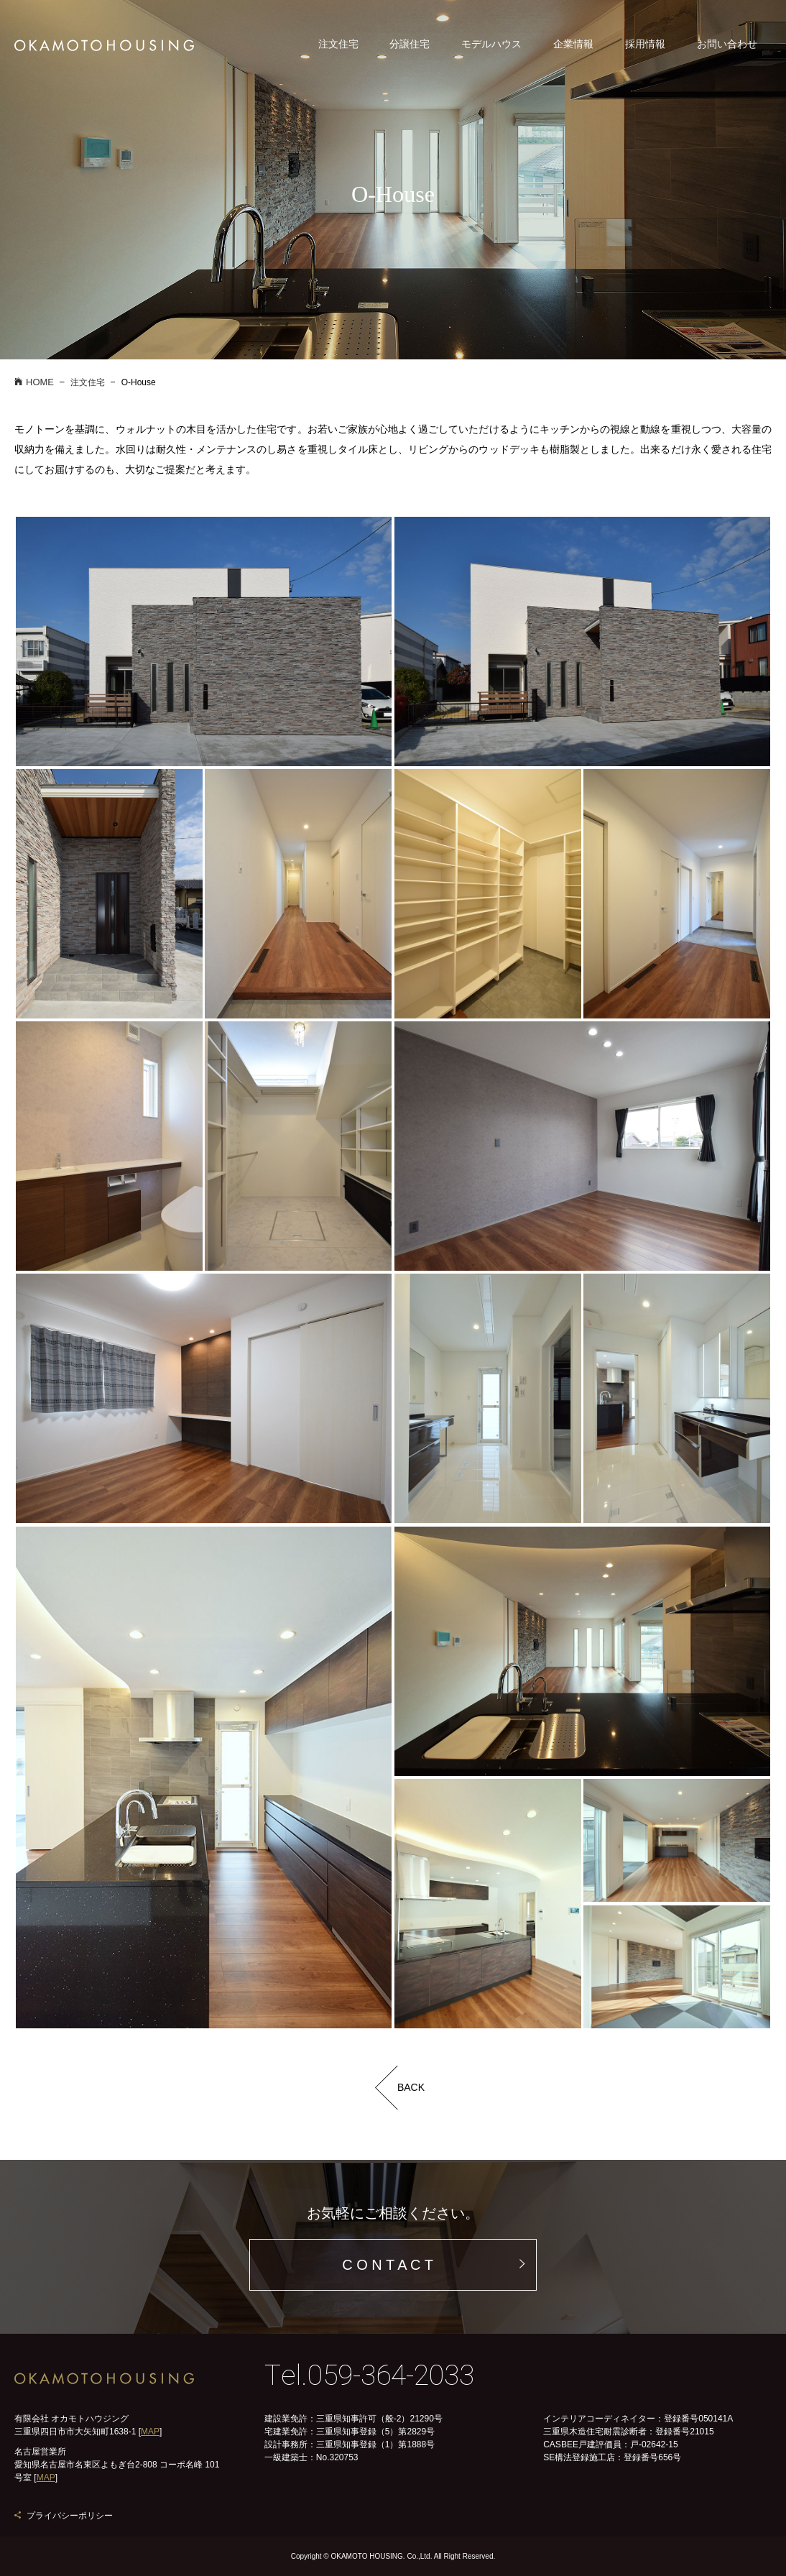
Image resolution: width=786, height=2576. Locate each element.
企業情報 (573, 44)
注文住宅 (338, 44)
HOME (34, 382)
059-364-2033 (391, 2375)
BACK (411, 2087)
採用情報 (645, 44)
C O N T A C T (387, 2265)
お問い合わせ (727, 44)
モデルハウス (491, 44)
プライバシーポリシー (70, 2516)
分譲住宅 (409, 44)
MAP (150, 2431)
